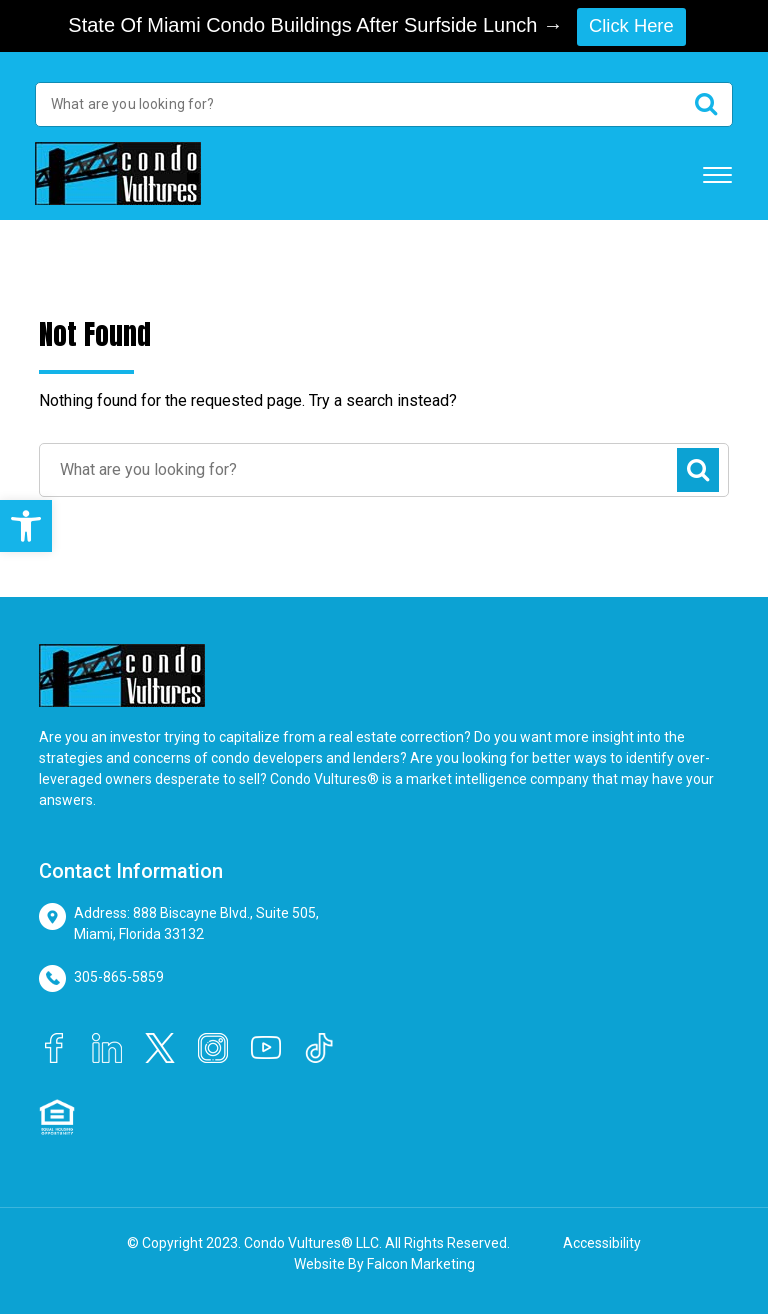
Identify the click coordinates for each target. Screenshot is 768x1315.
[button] (26, 526)
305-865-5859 (119, 978)
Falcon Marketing (421, 1265)
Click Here (631, 26)
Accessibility (602, 1244)
